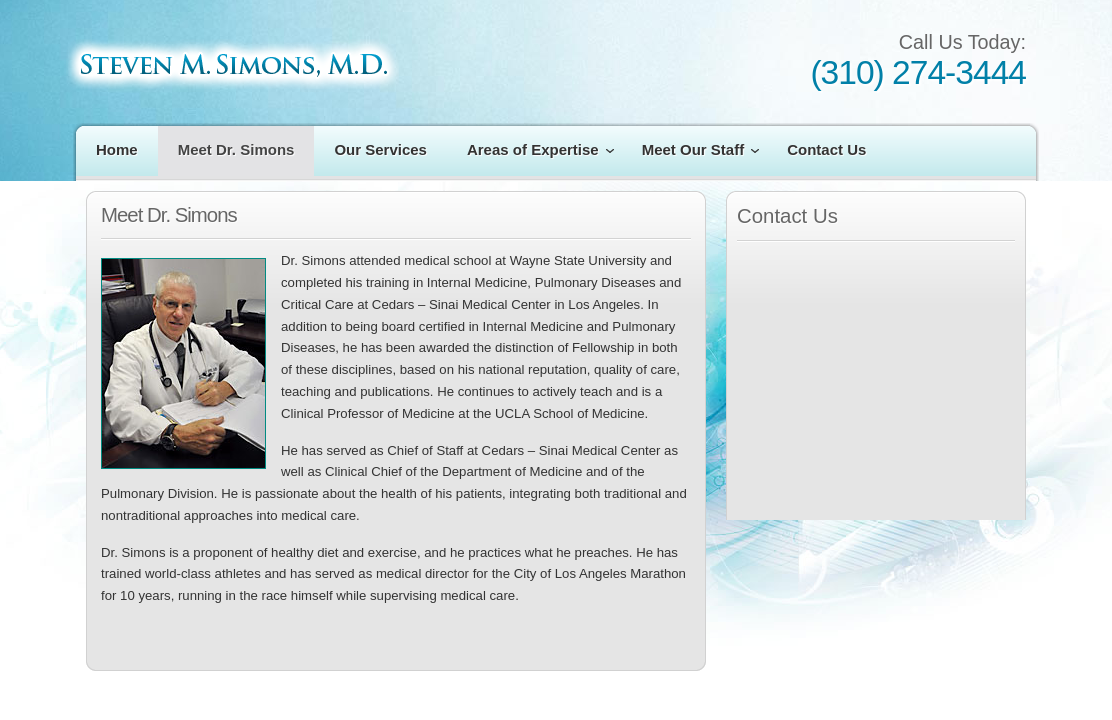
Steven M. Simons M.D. (232, 64)
